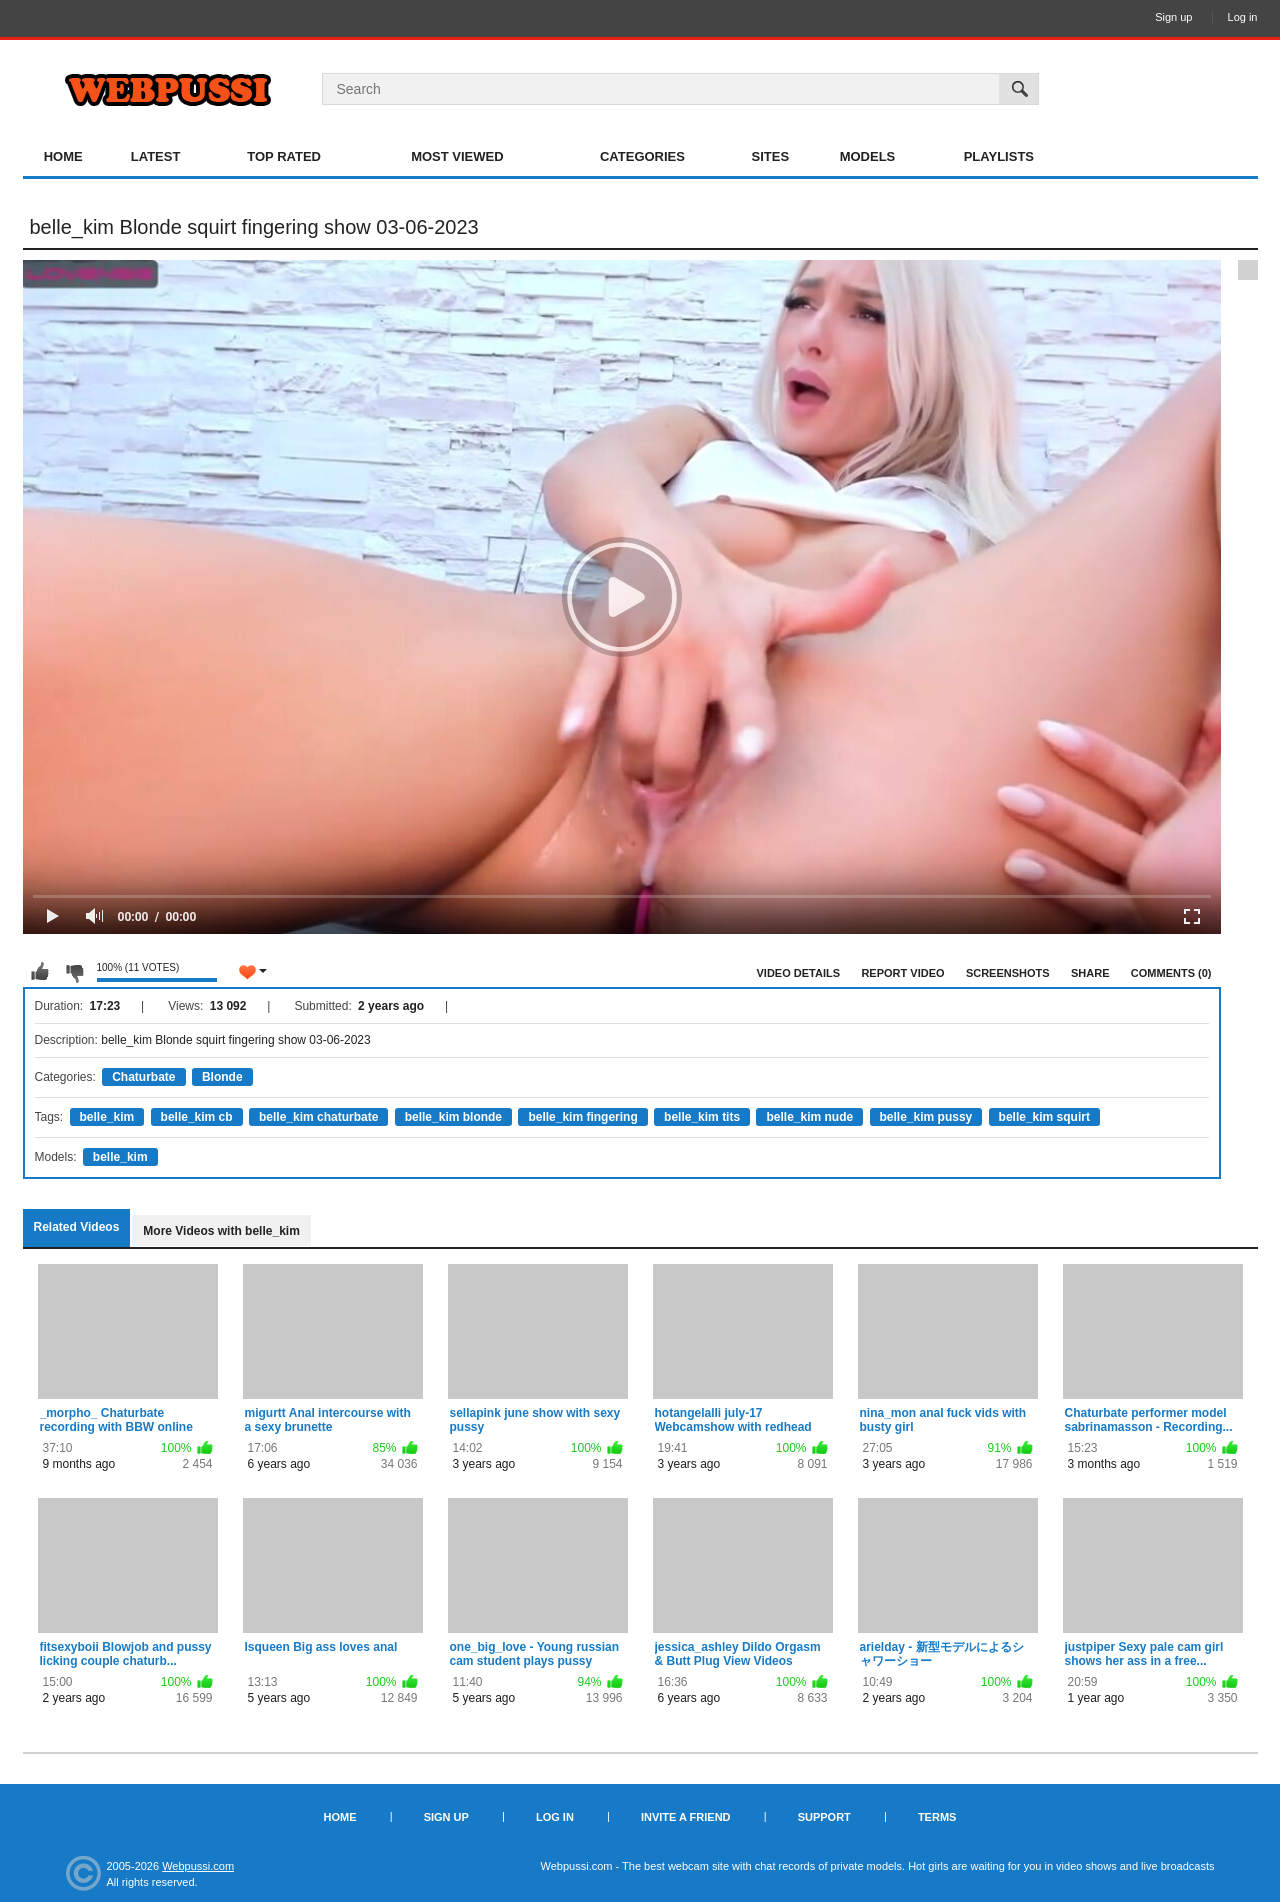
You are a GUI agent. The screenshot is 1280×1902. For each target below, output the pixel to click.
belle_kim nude (809, 1117)
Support (824, 1817)
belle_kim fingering (582, 1117)
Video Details (799, 973)
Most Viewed (457, 156)
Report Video (902, 973)
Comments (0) (1171, 973)
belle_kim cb (197, 1117)
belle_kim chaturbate (318, 1117)
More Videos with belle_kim (221, 1231)
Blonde (222, 1077)
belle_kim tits (702, 1117)
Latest (156, 156)
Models (868, 156)
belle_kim (107, 1117)
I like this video (40, 972)
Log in (1243, 17)
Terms (937, 1817)
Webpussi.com (198, 1866)
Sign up (1173, 17)
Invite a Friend (686, 1817)
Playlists (999, 156)
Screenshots (1008, 973)
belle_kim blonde (453, 1117)
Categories (642, 156)
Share (1090, 973)
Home (63, 156)
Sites (771, 156)
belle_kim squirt (1044, 1117)
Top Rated (284, 156)
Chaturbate (143, 1077)
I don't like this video (74, 972)
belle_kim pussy (926, 1117)
